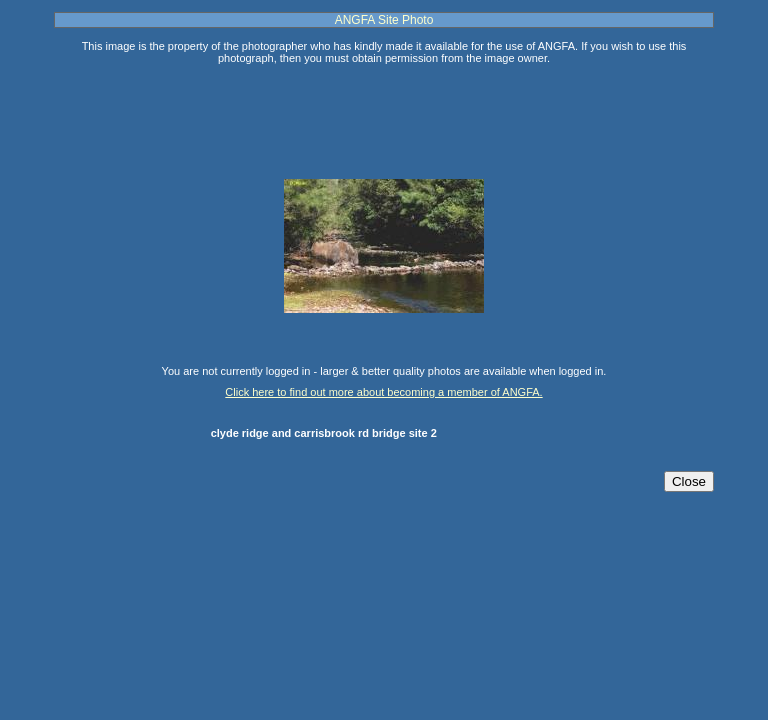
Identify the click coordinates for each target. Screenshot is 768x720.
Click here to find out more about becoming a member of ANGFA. (383, 392)
